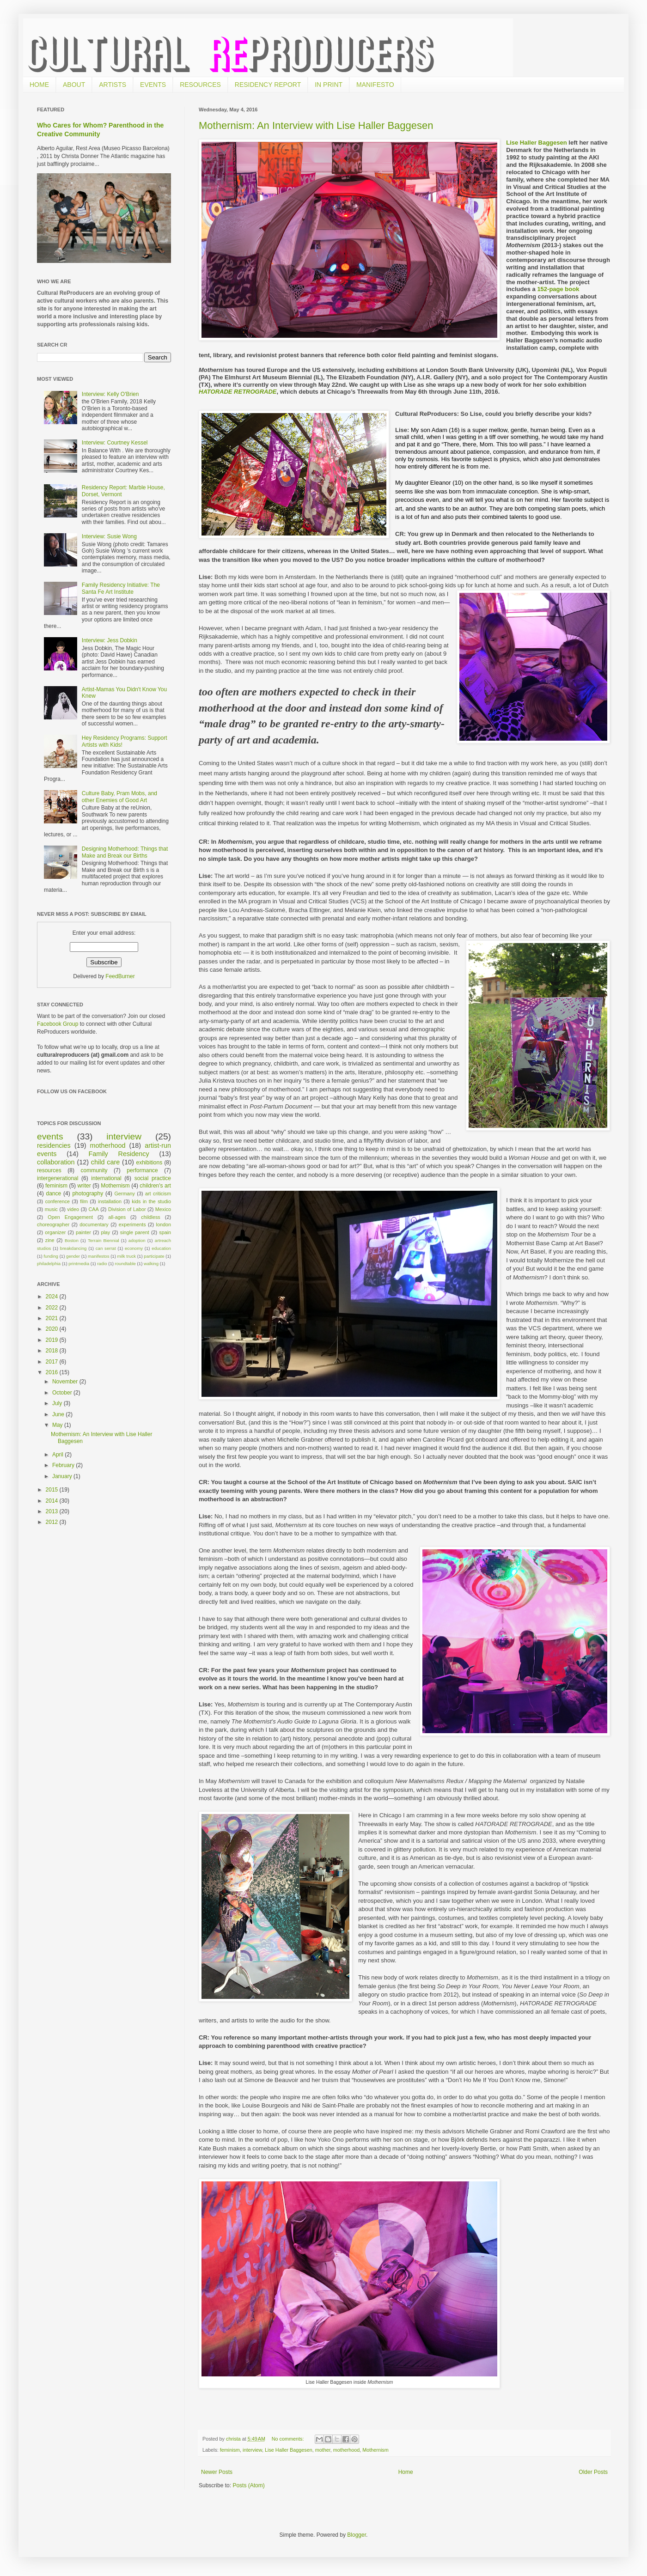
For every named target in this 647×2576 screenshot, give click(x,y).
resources (49, 1170)
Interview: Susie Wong (109, 536)
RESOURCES (200, 84)
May (58, 1425)
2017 (53, 1361)
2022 (53, 1307)
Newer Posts (216, 2472)
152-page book (558, 289)
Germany (124, 1193)
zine (50, 1240)
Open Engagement (70, 1217)
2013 (53, 1511)
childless (150, 1217)
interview (252, 2450)
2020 (53, 1329)
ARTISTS (112, 84)
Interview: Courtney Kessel (115, 442)
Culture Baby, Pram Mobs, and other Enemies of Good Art (119, 796)
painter (83, 1232)
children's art (155, 1185)
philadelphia (49, 1263)
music (51, 1209)
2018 (53, 1350)
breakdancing (73, 1248)
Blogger (356, 2535)
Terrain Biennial (103, 1240)
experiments (132, 1224)
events (50, 1136)
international (106, 1178)
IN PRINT (328, 84)
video (73, 1209)
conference (57, 1201)
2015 (53, 1489)
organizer (55, 1232)
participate (154, 1256)
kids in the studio (151, 1201)
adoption (137, 1240)
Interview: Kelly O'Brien (110, 394)
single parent (134, 1232)
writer (84, 1185)
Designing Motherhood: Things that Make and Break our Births (125, 852)
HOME (39, 84)
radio (102, 1263)
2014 (53, 1501)
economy (134, 1248)
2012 (53, 1522)
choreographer (53, 1224)
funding (50, 1256)
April (58, 1454)
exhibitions (149, 1162)
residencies (54, 1145)
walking (151, 1263)
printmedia (78, 1263)
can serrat (106, 1248)
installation (110, 1201)
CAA (93, 1209)
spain (165, 1232)
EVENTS (153, 84)
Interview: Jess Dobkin (109, 640)
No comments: (288, 2439)
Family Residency (118, 1153)
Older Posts (593, 2472)
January (62, 1476)
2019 (53, 1340)
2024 (53, 1296)
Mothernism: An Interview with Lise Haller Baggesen (316, 125)
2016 (53, 1372)
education (161, 1248)
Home (405, 2472)
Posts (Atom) (248, 2485)
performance (142, 1170)
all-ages (117, 1217)
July (58, 1403)
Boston (72, 1240)
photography (87, 1193)
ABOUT (74, 84)
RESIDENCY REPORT (268, 84)
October (62, 1392)
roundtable (125, 1263)
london (163, 1224)
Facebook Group (58, 1024)
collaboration (56, 1162)
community (94, 1170)
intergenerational (57, 1178)
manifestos (98, 1256)
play (105, 1232)
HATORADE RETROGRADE (238, 391)
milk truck (126, 1256)
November (65, 1381)
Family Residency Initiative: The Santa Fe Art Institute (121, 588)
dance (53, 1193)
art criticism (158, 1193)
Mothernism (375, 2450)
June (59, 1414)
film (84, 1201)
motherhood (346, 2450)
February (64, 1465)
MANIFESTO (375, 84)
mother (322, 2450)
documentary (93, 1224)
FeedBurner (119, 976)
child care (105, 1162)
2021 (53, 1318)
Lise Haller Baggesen (536, 142)
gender (73, 1256)
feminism (230, 2450)
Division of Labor (127, 1209)
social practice (152, 1178)
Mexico (163, 1209)
